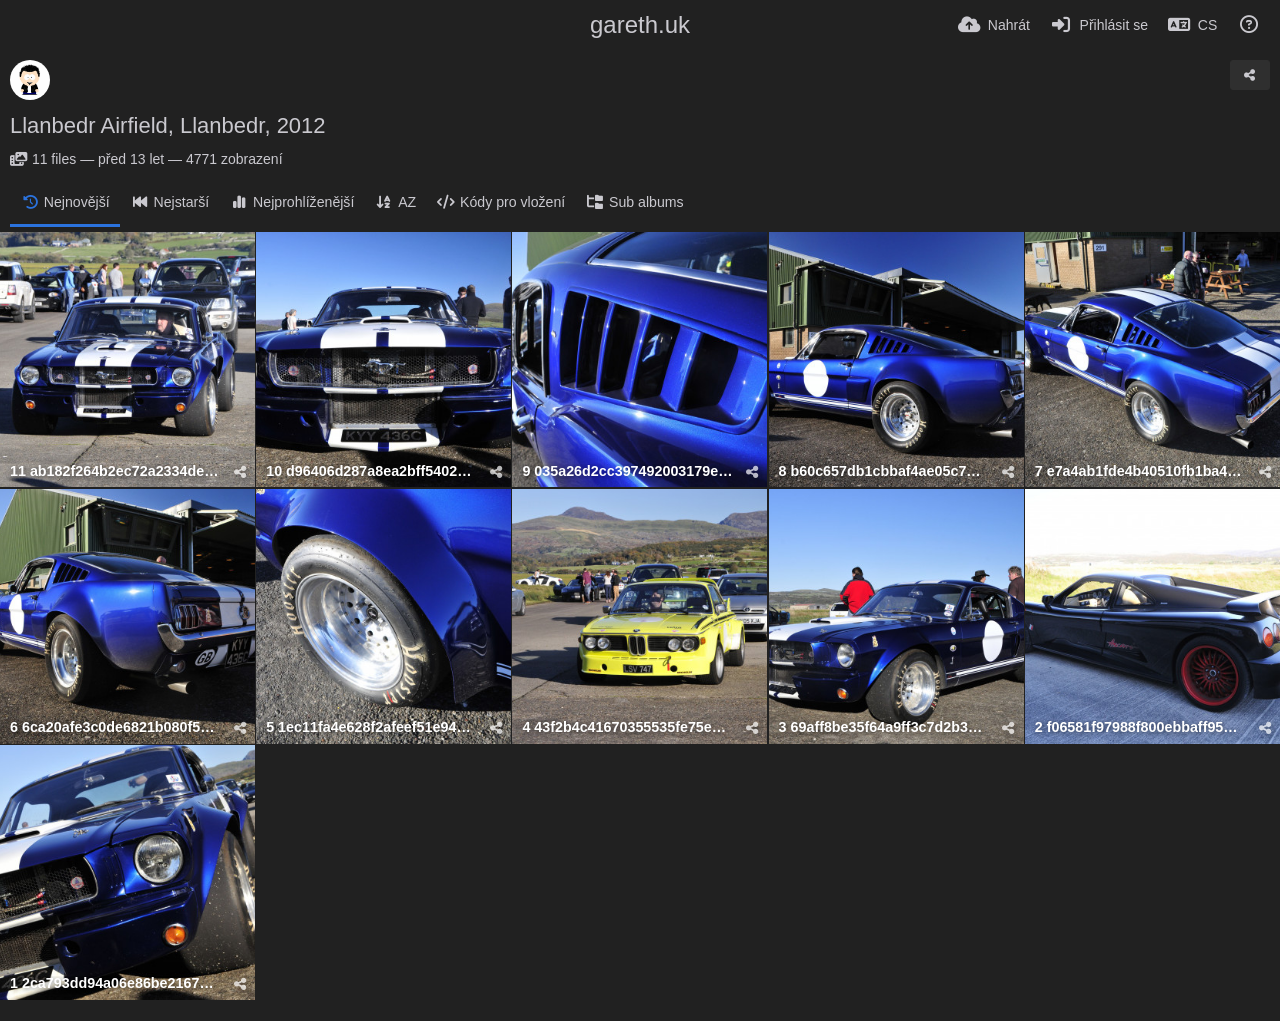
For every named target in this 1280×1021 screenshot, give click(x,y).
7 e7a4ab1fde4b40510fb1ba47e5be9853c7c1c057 (1140, 471)
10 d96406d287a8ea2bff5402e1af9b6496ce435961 (371, 471)
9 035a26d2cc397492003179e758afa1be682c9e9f (627, 471)
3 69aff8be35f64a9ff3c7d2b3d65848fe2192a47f (884, 727)
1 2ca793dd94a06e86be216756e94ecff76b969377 (115, 983)
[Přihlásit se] (1099, 25)
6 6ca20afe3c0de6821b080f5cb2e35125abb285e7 (115, 727)
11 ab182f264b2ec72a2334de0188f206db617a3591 (115, 471)
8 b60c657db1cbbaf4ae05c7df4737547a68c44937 (884, 471)
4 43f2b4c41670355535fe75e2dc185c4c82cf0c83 (627, 727)
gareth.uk (640, 24)
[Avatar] (30, 80)
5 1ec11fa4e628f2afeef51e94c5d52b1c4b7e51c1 (371, 727)
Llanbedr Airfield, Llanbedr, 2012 (168, 125)
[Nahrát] (994, 25)
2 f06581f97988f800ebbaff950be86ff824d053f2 (1140, 727)
